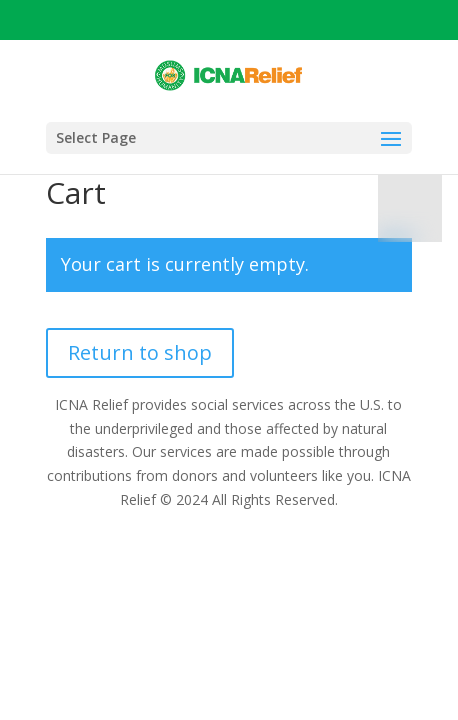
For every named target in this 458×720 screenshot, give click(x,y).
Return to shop (140, 352)
